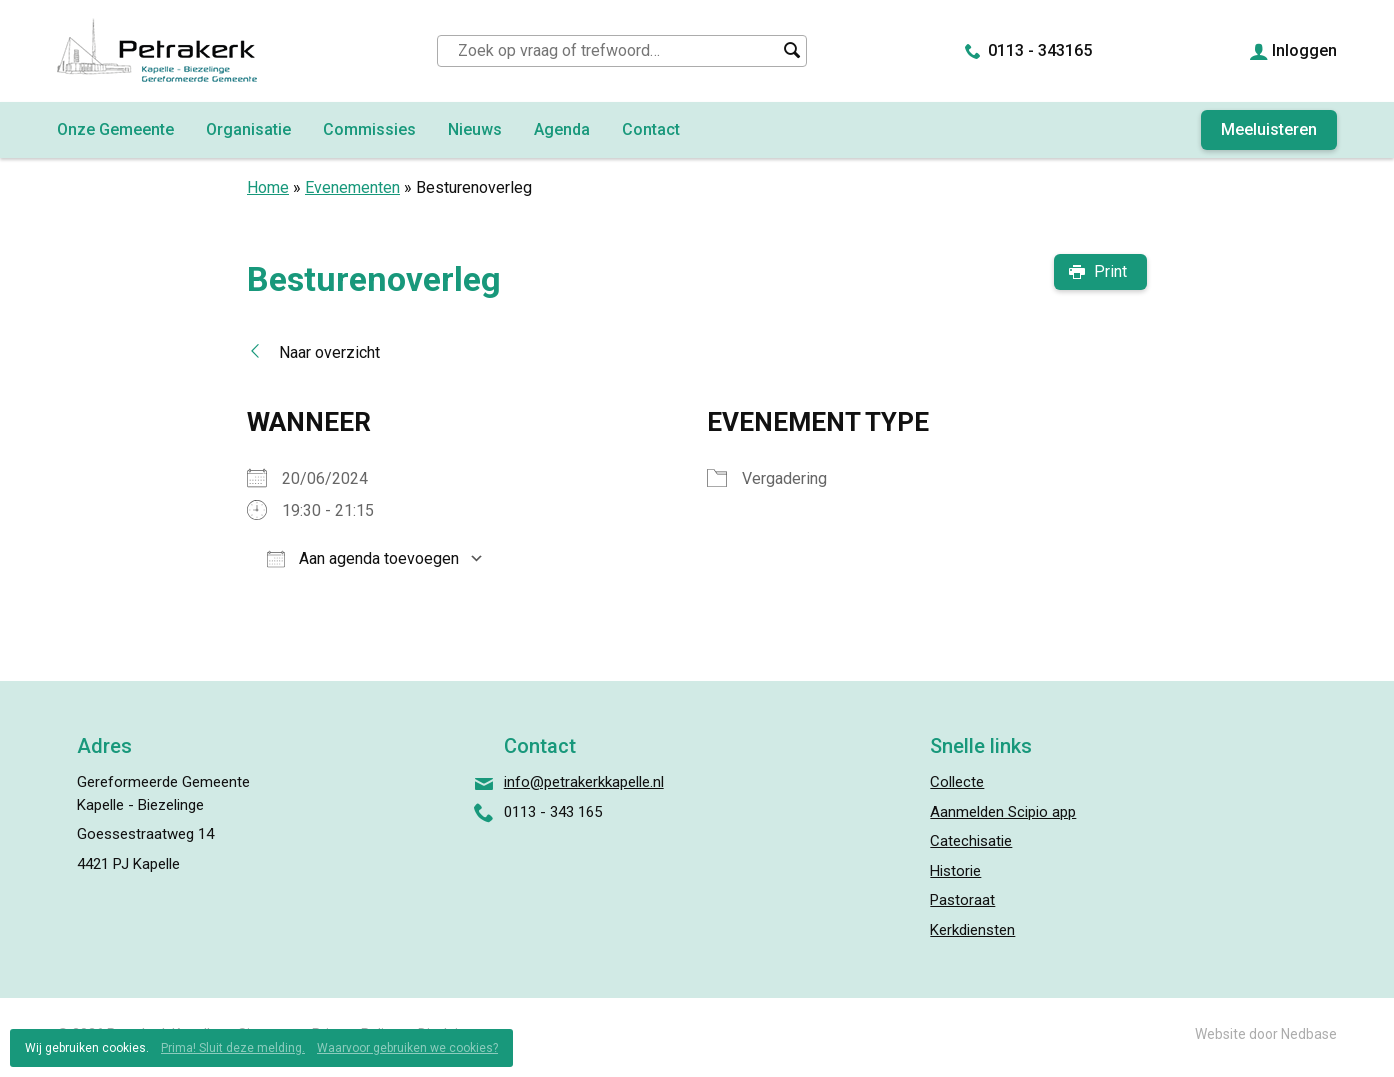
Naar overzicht (329, 352)
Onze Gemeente (115, 129)
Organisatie (248, 129)
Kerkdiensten (972, 930)
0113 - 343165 (1040, 50)
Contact (651, 129)
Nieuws (475, 129)
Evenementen (352, 187)
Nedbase (1309, 1034)
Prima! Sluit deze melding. (233, 1048)
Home (268, 187)
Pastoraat (962, 900)
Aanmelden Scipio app (1003, 812)
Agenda (562, 129)
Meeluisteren (1269, 129)
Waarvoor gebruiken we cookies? (407, 1048)
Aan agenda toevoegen (363, 558)
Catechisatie (971, 841)
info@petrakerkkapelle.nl (584, 782)
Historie (955, 871)
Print (1110, 271)
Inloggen (1304, 50)
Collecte (957, 782)
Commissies (369, 129)
